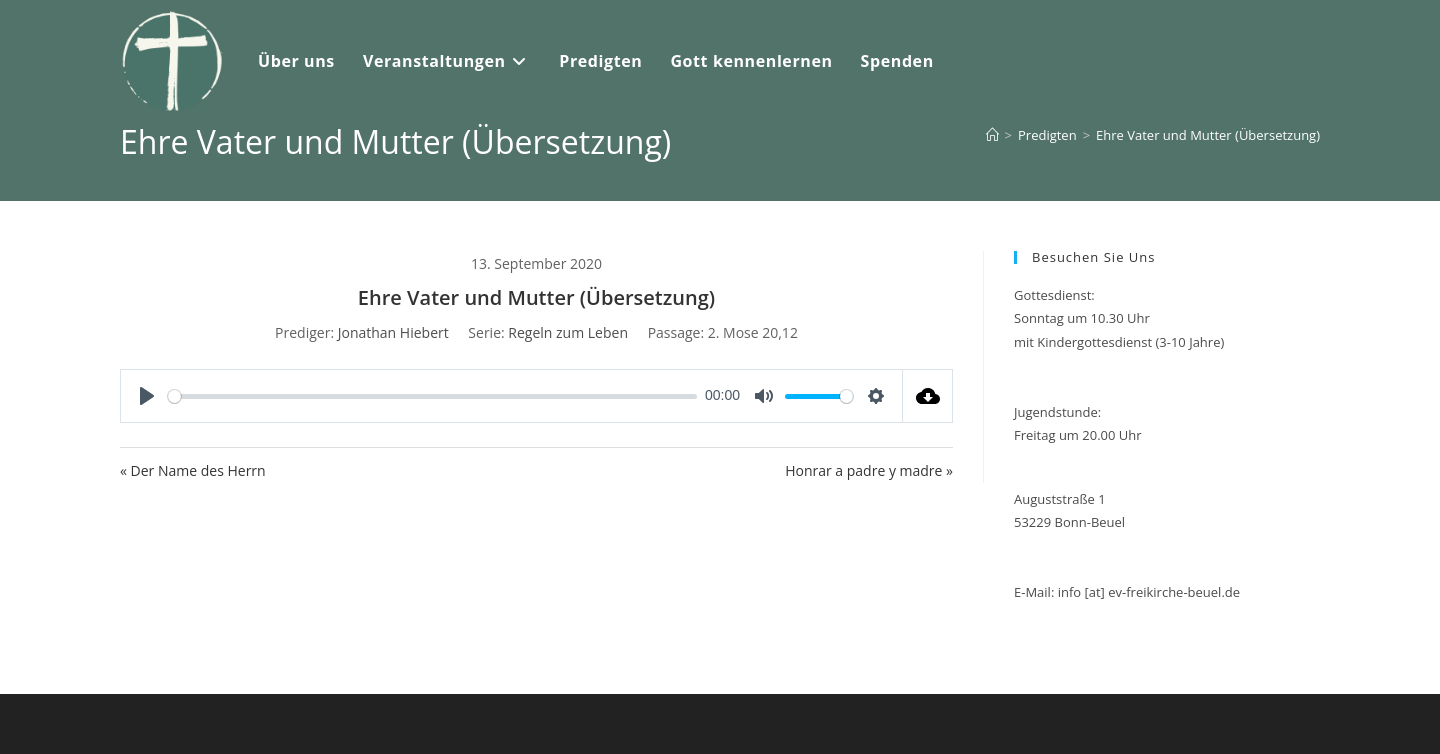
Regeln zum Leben (568, 332)
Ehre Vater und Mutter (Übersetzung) (1208, 135)
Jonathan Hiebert (393, 332)
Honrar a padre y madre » (869, 470)
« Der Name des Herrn (193, 470)
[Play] (147, 396)
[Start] (992, 135)
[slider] (432, 396)
